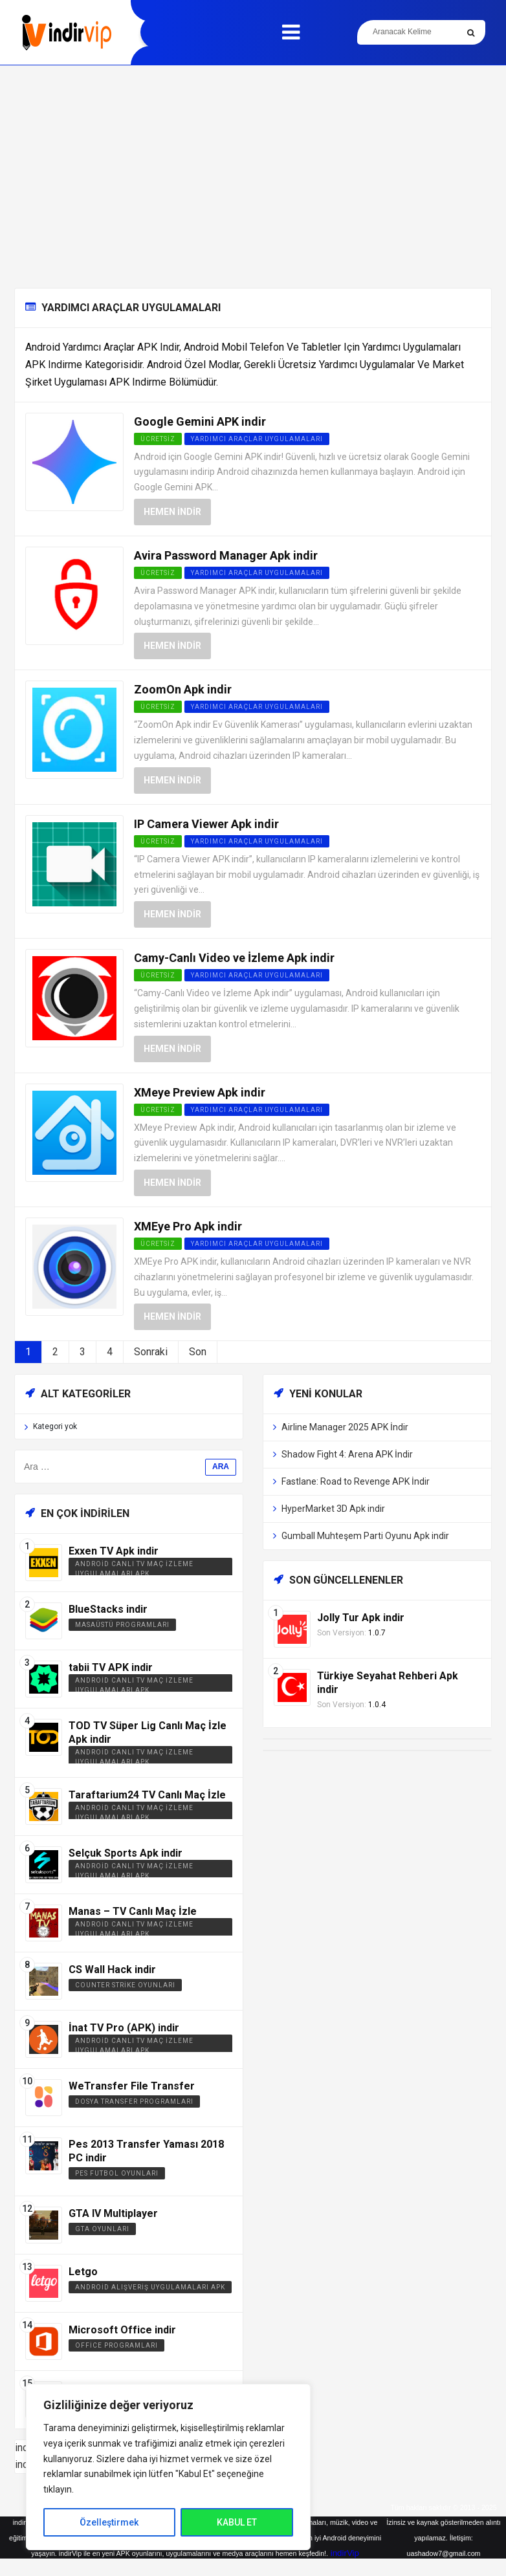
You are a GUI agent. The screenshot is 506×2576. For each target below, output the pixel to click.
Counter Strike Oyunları (125, 1985)
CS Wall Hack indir (112, 1969)
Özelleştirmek (109, 2522)
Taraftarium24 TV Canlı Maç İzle (147, 1795)
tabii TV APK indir (111, 1667)
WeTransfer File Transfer (132, 2086)
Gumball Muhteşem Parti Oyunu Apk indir (365, 1536)
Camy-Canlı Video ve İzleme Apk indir (234, 958)
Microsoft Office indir (122, 2330)
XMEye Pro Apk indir (188, 1226)
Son (197, 1352)
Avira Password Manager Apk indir (226, 555)
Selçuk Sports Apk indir (125, 1853)
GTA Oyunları (102, 2228)
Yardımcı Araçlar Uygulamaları (257, 438)
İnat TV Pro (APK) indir (124, 2028)
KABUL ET (237, 2522)
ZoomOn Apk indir (183, 689)
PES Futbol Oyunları (117, 2173)
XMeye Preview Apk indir (199, 1092)
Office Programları (116, 2345)
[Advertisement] (253, 176)
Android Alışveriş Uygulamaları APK (150, 2287)
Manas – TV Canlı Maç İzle (133, 1911)
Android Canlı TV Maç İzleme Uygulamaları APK (134, 1568)
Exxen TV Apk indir (114, 1551)
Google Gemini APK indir (200, 421)
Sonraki (151, 1352)
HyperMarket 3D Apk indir (333, 1508)
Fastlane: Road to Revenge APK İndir (355, 1481)
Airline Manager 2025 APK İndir (344, 1427)
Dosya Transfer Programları (134, 2101)
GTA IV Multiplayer (113, 2213)
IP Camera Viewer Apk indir (206, 824)
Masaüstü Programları (122, 1624)
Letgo (83, 2271)
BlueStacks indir (108, 1609)
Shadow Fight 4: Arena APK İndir (347, 1454)
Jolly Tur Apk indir (360, 1617)
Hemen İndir (172, 512)
